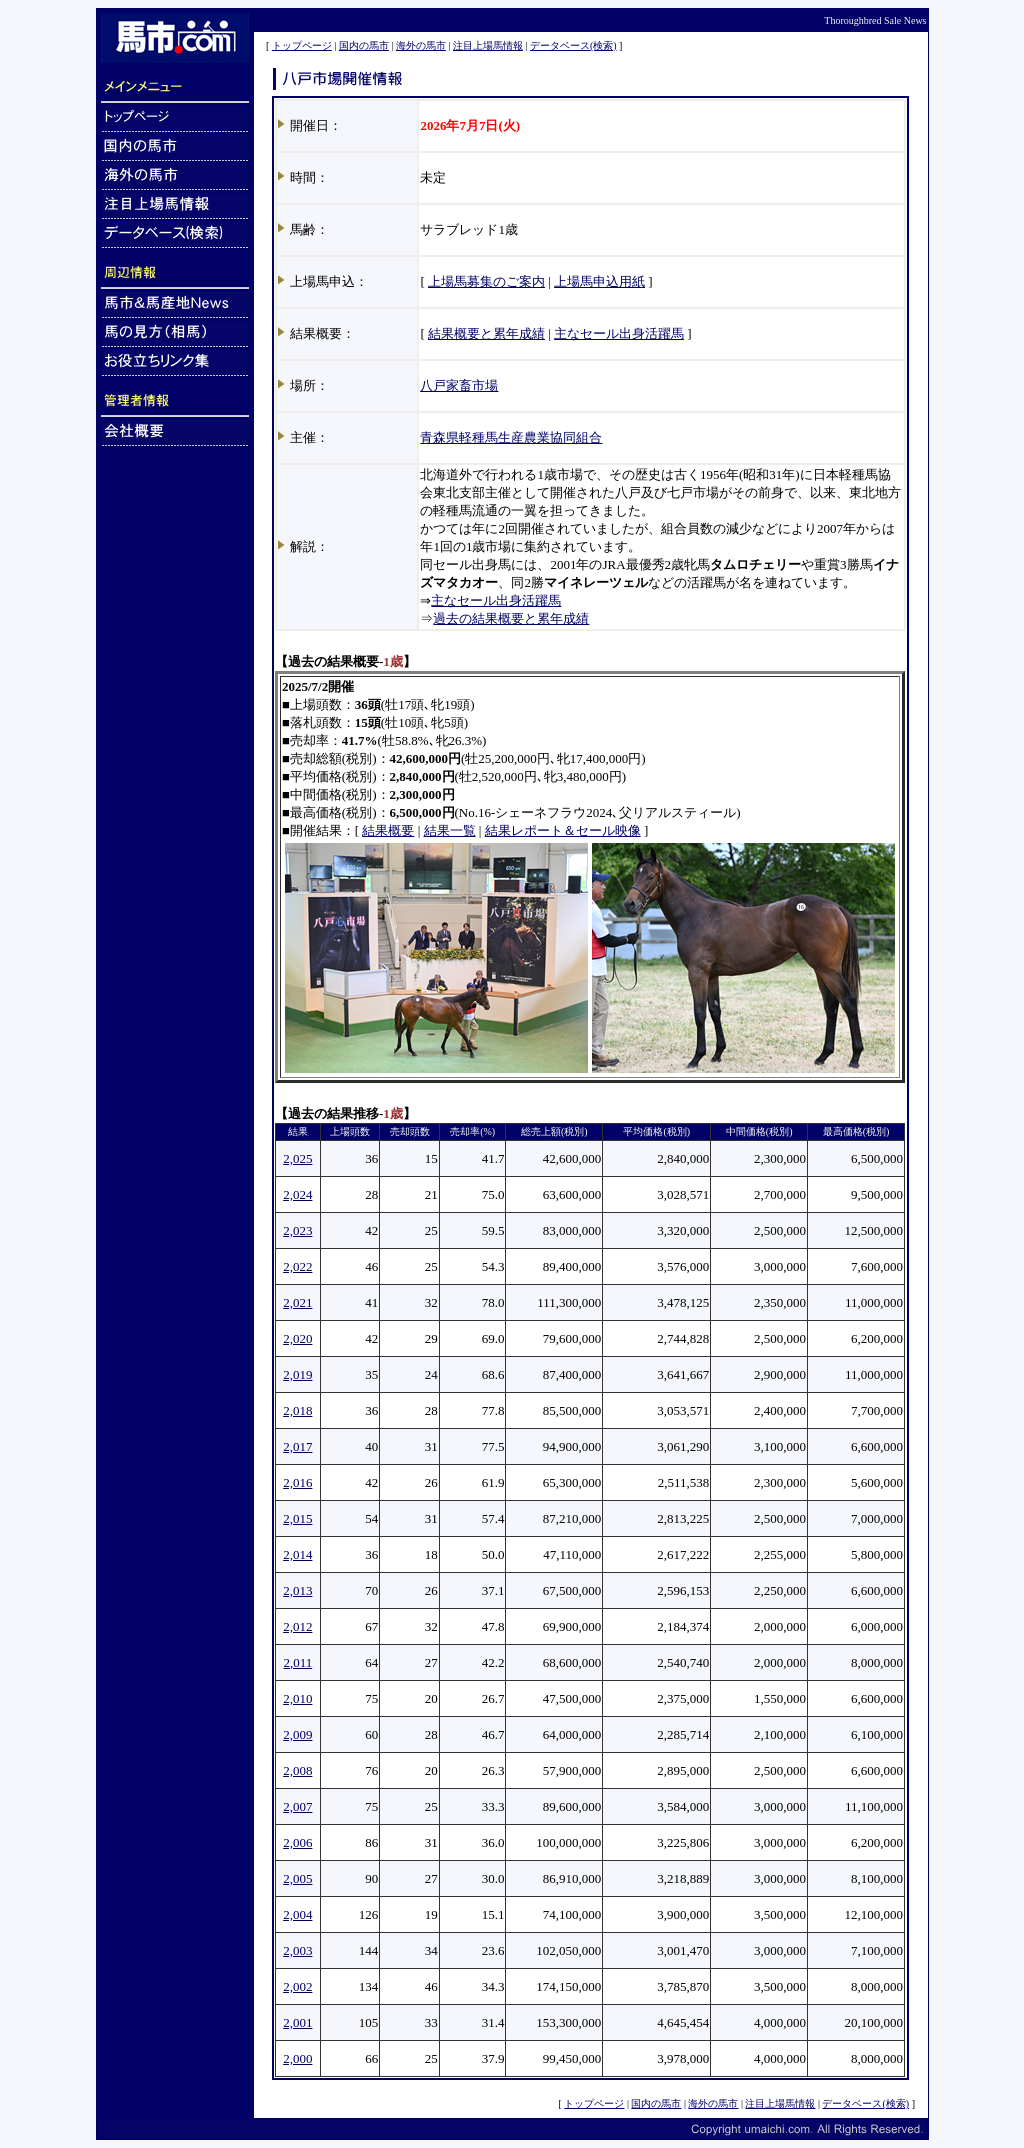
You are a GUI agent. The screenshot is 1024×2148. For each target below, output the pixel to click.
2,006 (297, 1842)
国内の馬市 (364, 45)
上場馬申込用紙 (599, 281)
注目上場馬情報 (488, 45)
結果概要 (388, 830)
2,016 (297, 1482)
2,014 (297, 1554)
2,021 (297, 1302)
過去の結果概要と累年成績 (511, 618)
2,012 (297, 1626)
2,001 (297, 2022)
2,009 (297, 1734)
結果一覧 (450, 830)
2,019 (297, 1374)
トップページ (302, 45)
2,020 (297, 1338)
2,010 (297, 1698)
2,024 (297, 1194)
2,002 (297, 1986)
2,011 (297, 1662)
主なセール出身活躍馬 (619, 333)
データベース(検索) (573, 45)
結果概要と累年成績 (486, 333)
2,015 (297, 1518)
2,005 (297, 1878)
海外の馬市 (421, 45)
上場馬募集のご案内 (486, 281)
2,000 (297, 2058)
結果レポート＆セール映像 (563, 830)
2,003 (297, 1950)
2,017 (297, 1446)
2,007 (297, 1806)
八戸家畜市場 (459, 385)
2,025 (297, 1158)
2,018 (297, 1410)
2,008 (297, 1770)
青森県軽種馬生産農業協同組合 (511, 437)
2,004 (297, 1914)
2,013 (297, 1590)
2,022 (297, 1266)
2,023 (297, 1230)
